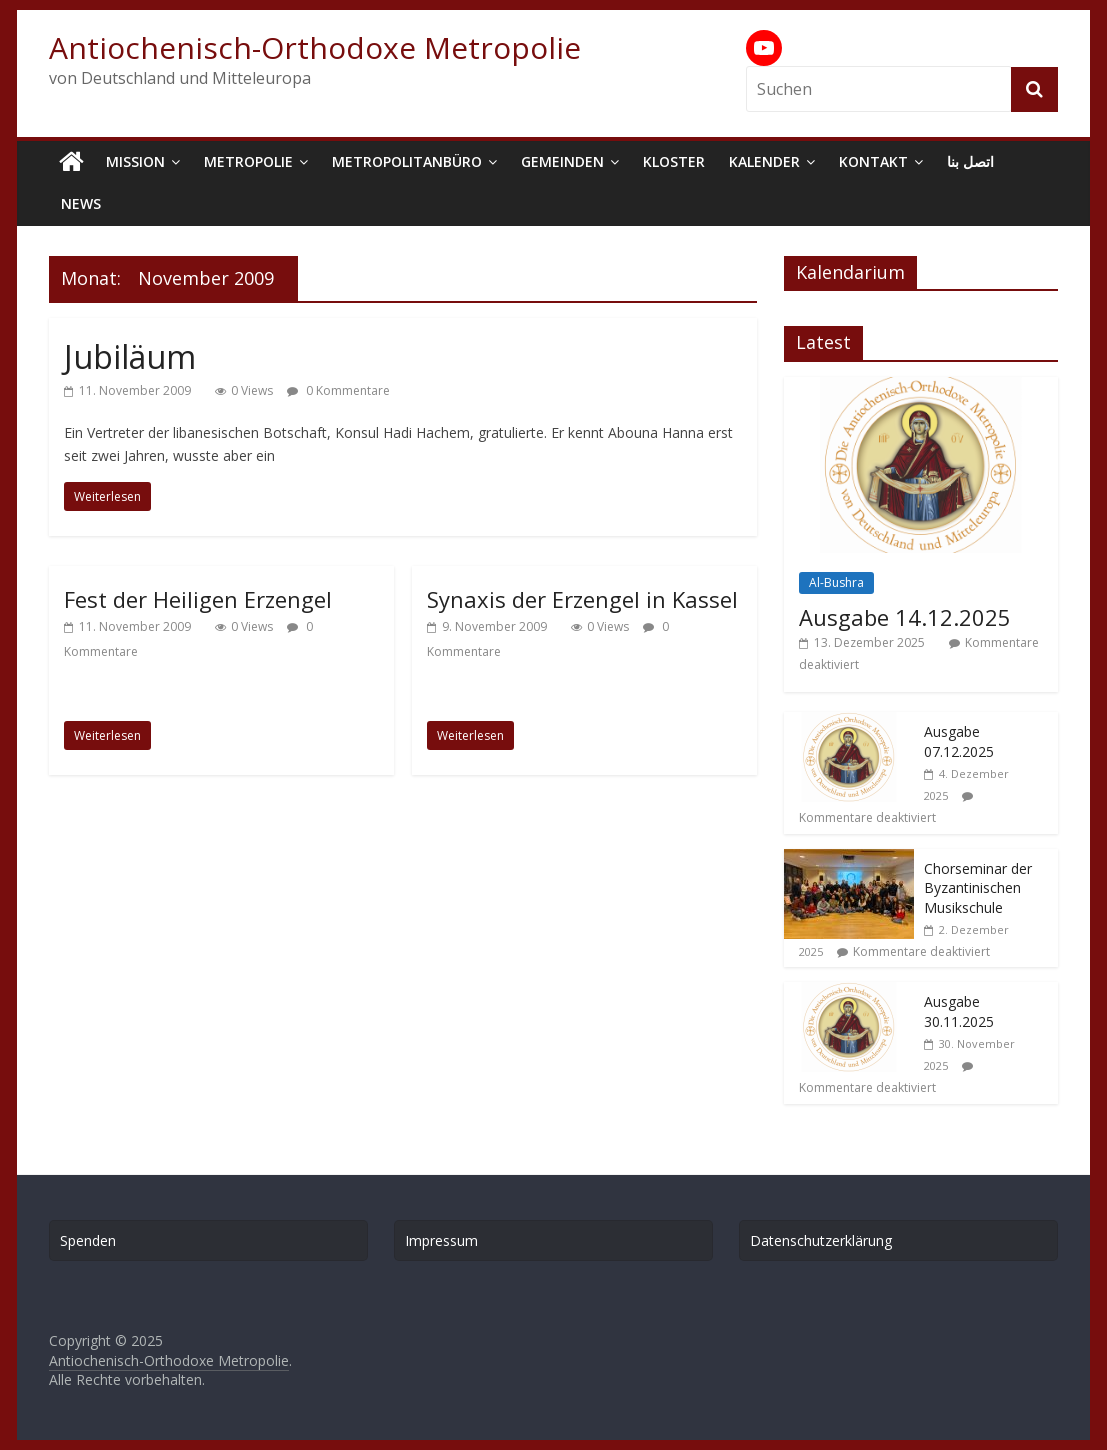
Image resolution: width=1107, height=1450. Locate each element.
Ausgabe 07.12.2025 (959, 741)
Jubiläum (130, 356)
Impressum (441, 1240)
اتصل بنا (970, 161)
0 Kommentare (338, 390)
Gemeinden (562, 161)
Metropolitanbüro (407, 161)
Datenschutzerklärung (821, 1240)
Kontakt (873, 161)
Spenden (88, 1240)
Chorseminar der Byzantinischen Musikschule (978, 888)
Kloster (674, 161)
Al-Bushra (836, 582)
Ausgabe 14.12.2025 (905, 617)
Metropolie (248, 161)
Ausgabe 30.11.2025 (959, 1011)
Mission (135, 161)
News (81, 203)
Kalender (764, 161)
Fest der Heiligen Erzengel (198, 599)
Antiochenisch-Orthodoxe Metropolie (315, 47)
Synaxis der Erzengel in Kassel (582, 599)
